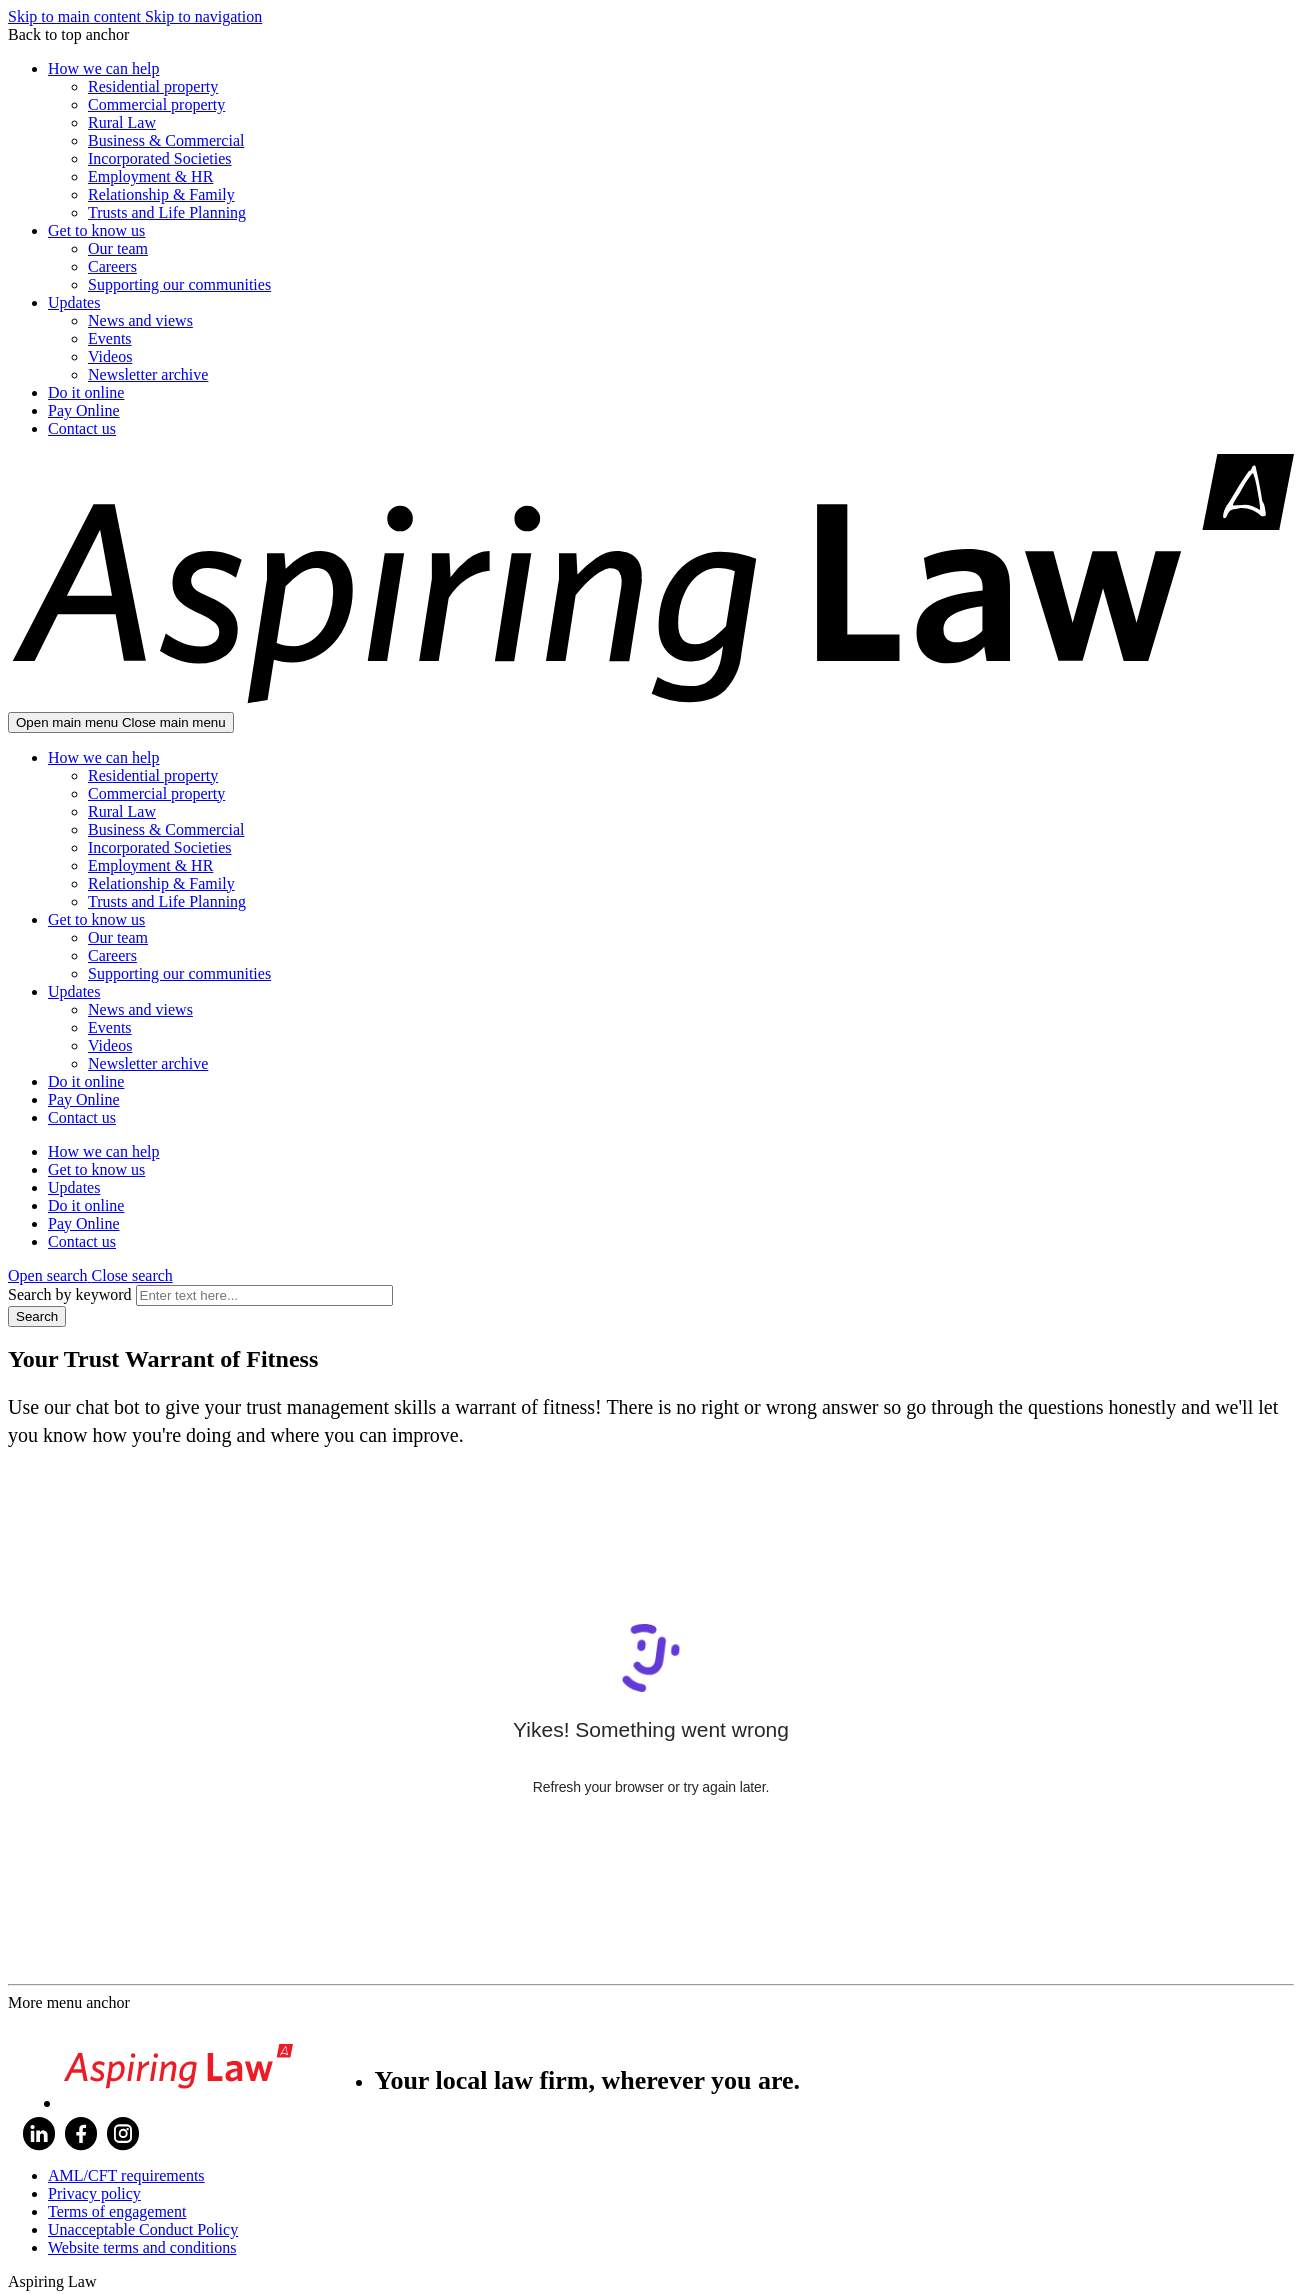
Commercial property (156, 104)
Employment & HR (150, 176)
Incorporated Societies (160, 158)
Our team (118, 248)
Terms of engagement (117, 2211)
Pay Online (84, 410)
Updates (74, 302)
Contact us (82, 428)
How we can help (104, 68)
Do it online (86, 392)
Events (110, 338)
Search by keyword (70, 1294)
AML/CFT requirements (126, 2175)
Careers (112, 266)
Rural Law (122, 122)
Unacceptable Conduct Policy (143, 2229)
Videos (110, 356)
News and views (140, 320)
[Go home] (651, 702)
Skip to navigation (203, 16)
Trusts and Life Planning (167, 212)
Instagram (123, 2134)
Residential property (153, 86)
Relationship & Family (161, 194)
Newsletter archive (148, 374)
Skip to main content (76, 16)
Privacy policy (94, 2193)
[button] (90, 1275)
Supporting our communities (179, 284)
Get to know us (96, 230)
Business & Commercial (166, 140)
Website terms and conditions (142, 2247)
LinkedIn (39, 2134)
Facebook (81, 2134)
